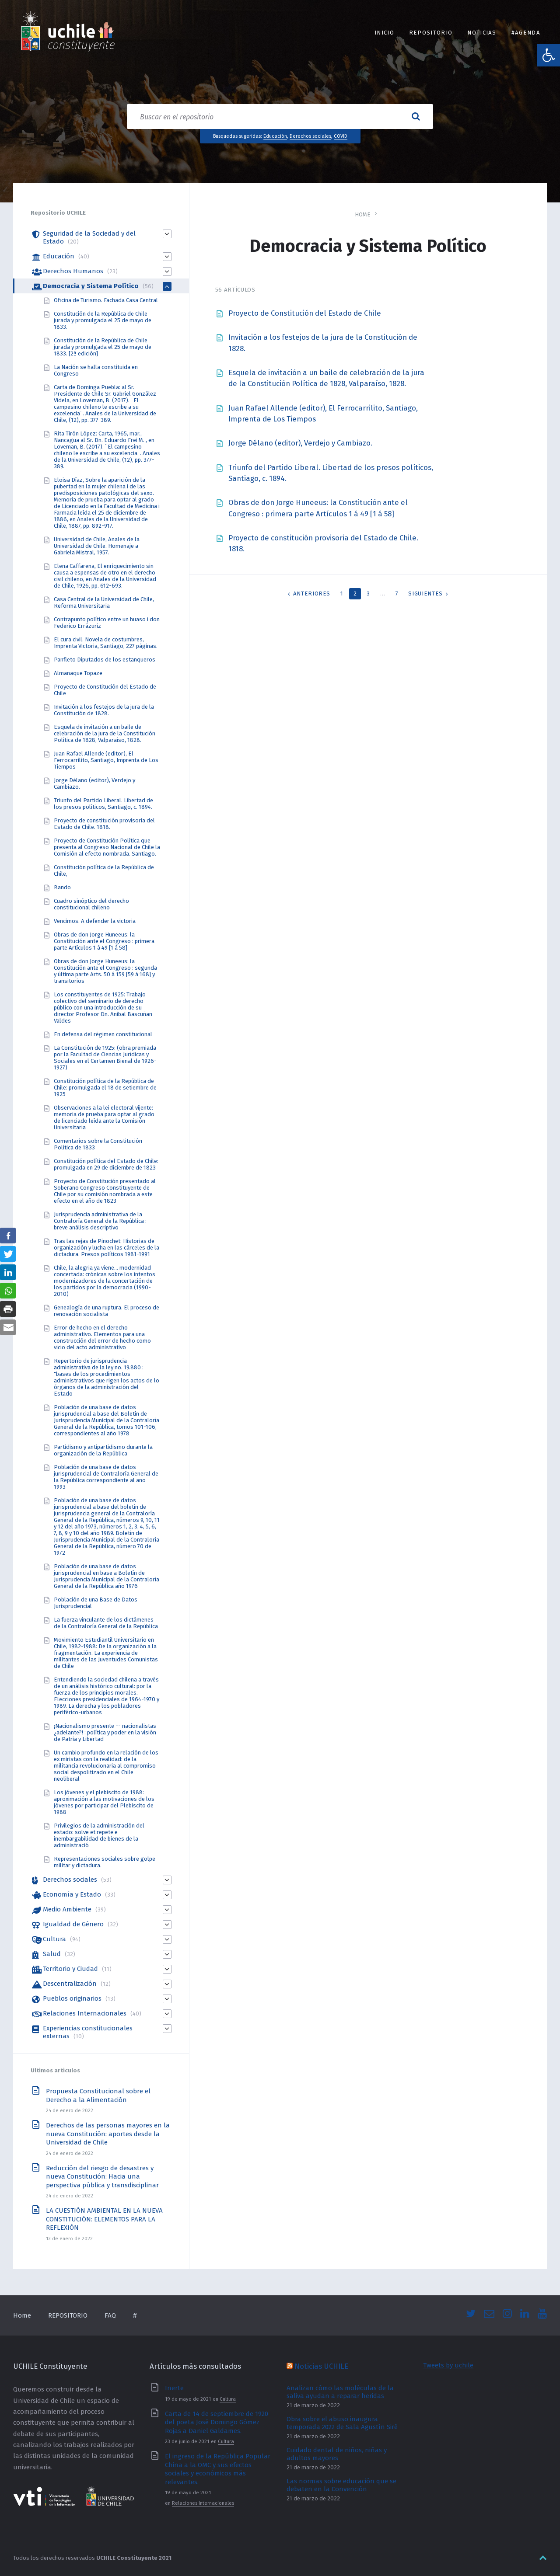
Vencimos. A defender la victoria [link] (95, 921)
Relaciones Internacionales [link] (84, 2013)
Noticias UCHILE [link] (321, 2366)
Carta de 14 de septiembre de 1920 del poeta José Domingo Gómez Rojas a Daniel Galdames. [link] (216, 2422)
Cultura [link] (54, 1939)
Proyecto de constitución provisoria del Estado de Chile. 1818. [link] (104, 823)
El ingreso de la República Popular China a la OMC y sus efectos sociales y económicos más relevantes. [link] (217, 2469)
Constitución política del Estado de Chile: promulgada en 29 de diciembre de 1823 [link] (106, 1164)
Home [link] (363, 214)
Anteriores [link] (312, 593)
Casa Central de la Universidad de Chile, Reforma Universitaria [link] (104, 602)
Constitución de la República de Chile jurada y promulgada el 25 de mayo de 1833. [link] (102, 320)
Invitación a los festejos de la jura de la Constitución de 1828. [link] (104, 710)
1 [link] (341, 593)
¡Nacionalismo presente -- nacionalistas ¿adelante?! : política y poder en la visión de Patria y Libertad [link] (105, 1732)
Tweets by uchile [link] (448, 2365)
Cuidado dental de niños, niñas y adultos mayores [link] (337, 2454)
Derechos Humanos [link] (73, 271)
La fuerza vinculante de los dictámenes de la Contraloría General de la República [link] (106, 1622)
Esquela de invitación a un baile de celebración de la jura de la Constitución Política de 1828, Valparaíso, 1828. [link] (104, 733)
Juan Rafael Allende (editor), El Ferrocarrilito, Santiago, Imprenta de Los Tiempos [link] (106, 760)
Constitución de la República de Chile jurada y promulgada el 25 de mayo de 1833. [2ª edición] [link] (102, 347)
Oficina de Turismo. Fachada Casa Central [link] (106, 300)
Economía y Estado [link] (72, 1894)
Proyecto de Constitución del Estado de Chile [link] (304, 313)
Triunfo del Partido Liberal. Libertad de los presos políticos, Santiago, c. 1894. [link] (103, 803)
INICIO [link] (384, 32)
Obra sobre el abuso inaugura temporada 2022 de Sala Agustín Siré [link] (342, 2423)
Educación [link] (275, 136)
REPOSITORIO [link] (430, 32)
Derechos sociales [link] (310, 136)
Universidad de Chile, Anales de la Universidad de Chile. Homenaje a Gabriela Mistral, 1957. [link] (97, 546)
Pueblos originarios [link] (72, 1998)
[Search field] (280, 116)
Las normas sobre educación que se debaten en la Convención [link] (341, 2485)
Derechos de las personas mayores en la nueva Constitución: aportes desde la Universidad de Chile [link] (108, 2133)
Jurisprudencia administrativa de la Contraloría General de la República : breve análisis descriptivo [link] (100, 1221)
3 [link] (368, 593)
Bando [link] (62, 887)
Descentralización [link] (70, 1984)
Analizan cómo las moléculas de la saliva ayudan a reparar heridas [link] (340, 2392)
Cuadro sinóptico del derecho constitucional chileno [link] (91, 904)
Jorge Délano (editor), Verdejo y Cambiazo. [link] (300, 443)
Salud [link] (52, 1954)
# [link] (135, 2315)
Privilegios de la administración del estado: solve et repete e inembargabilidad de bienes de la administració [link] (99, 1835)
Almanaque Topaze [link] (78, 673)
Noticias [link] (482, 32)
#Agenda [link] (525, 32)
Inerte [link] (174, 2388)
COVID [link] (340, 136)
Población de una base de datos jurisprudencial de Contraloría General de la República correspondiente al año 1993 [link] (106, 1477)
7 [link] (397, 593)
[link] (548, 55)
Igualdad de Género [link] (73, 1924)
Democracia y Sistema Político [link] (91, 286)
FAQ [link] (110, 2315)
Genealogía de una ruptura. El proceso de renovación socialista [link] (106, 1310)
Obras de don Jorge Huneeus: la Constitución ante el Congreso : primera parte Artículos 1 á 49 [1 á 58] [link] (104, 941)
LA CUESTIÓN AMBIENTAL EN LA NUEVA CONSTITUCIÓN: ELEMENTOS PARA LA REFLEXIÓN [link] (104, 2219)
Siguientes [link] (425, 593)
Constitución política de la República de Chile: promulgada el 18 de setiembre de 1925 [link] (105, 1087)
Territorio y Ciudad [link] (70, 1969)
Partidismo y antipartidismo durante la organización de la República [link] (103, 1450)
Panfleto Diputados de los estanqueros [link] (104, 659)
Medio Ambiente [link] (67, 1909)
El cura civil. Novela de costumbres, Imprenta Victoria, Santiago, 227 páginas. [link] (106, 642)
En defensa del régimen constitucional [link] (103, 1034)
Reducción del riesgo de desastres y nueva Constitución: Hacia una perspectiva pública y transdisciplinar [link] (102, 2176)
